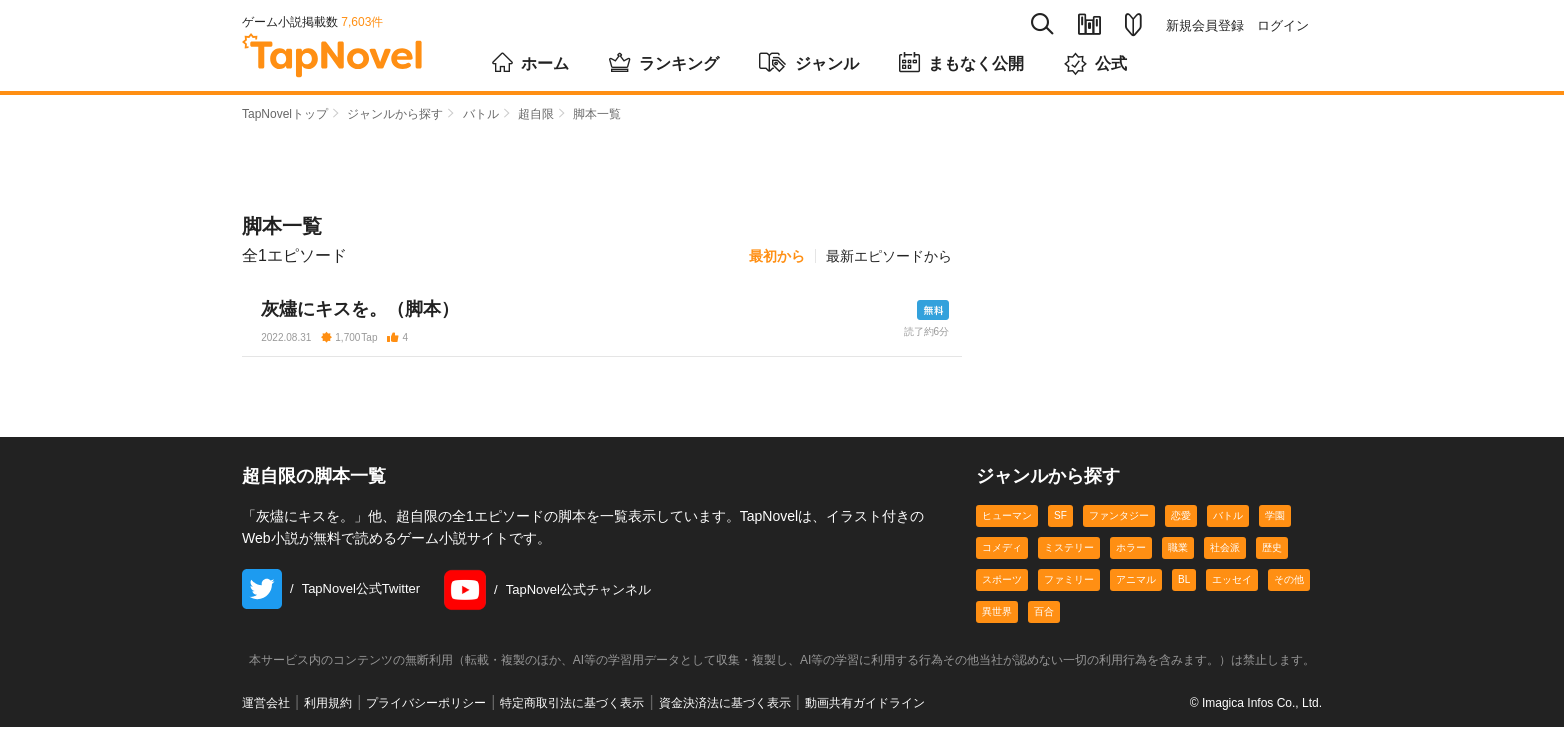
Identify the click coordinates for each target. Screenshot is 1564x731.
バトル (481, 114)
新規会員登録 (1205, 25)
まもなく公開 (961, 62)
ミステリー (1069, 552)
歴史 (1272, 552)
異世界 (997, 616)
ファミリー (1069, 584)
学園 (1275, 520)
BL (1184, 584)
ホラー (1131, 552)
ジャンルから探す (395, 114)
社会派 (1225, 552)
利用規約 (328, 707)
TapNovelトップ (285, 114)
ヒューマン (1007, 520)
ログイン (1283, 25)
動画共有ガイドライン (865, 707)
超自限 (536, 114)
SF (1060, 520)
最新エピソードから (889, 256)
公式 (1095, 63)
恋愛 (1181, 520)
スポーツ (1002, 584)
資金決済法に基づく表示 (725, 707)
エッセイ (1232, 584)
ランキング (664, 62)
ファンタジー (1119, 520)
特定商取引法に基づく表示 (572, 707)
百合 (1044, 616)
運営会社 (266, 707)
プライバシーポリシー (426, 707)
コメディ (1002, 552)
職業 (1178, 552)
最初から (777, 256)
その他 (1289, 584)
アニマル (1136, 584)
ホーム (530, 62)
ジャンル (809, 62)
